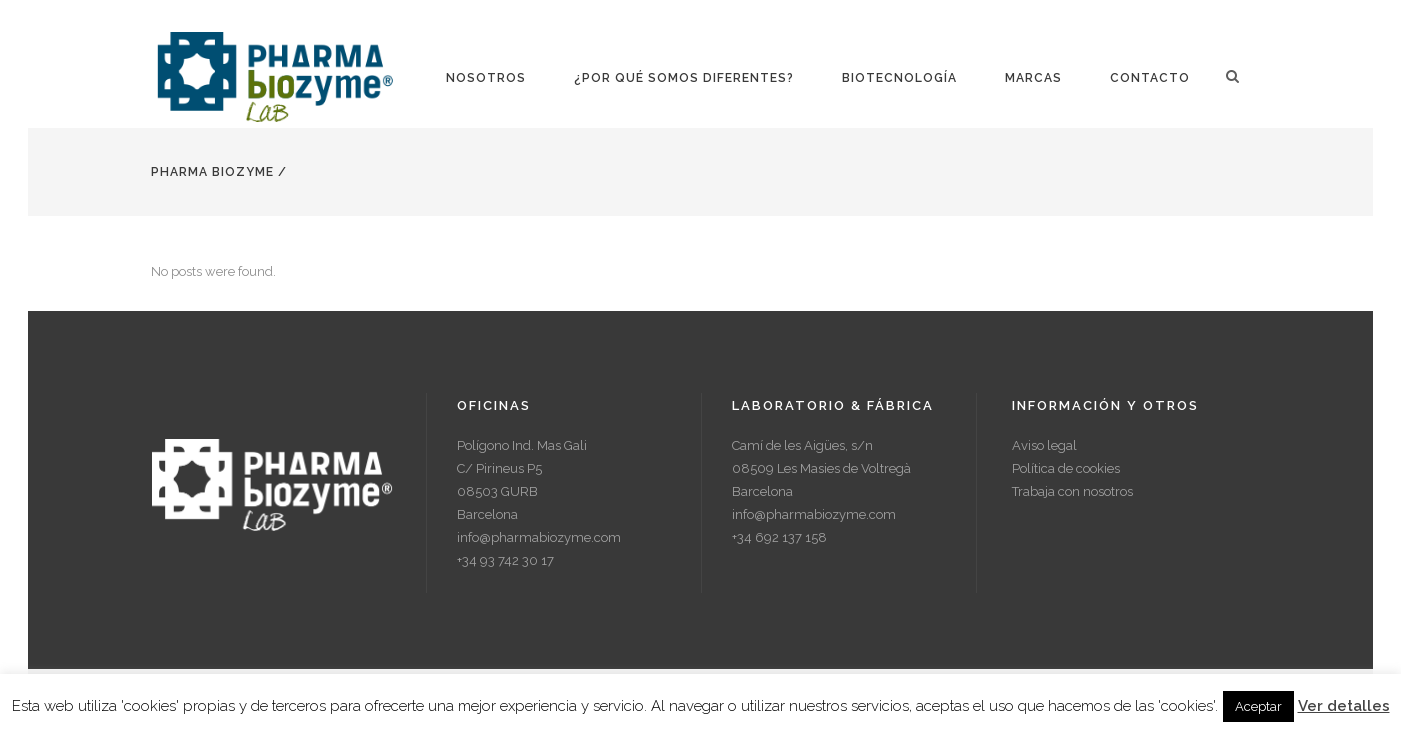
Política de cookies (1066, 468)
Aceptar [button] (1258, 706)
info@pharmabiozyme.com (539, 537)
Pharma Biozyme (212, 172)
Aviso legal (1044, 445)
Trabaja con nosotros (1072, 491)
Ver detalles (1344, 706)
